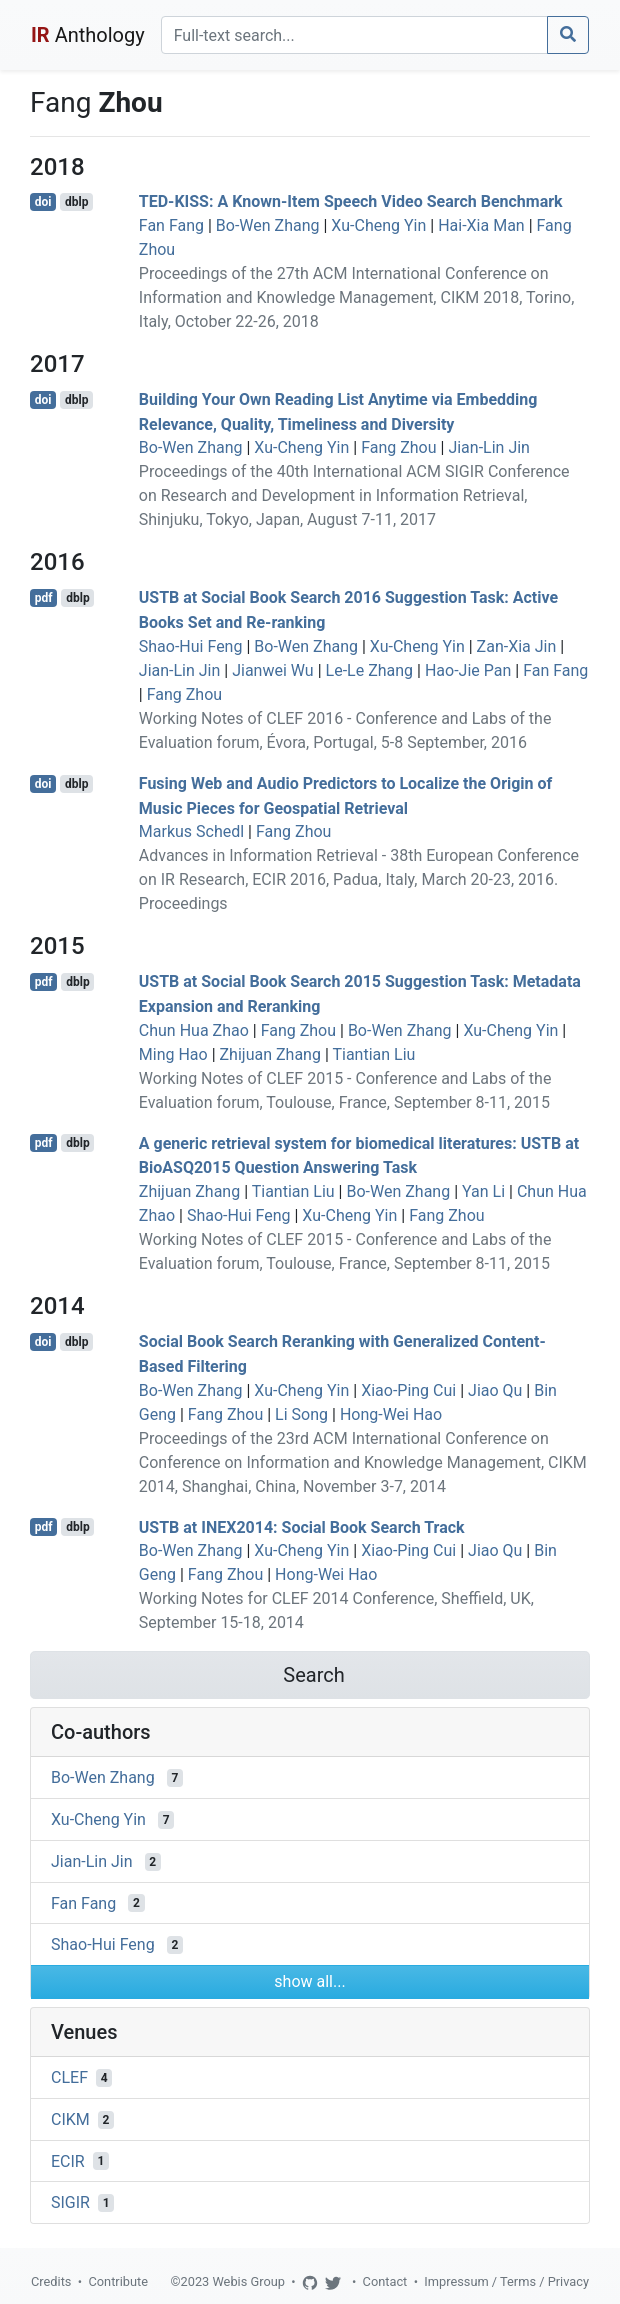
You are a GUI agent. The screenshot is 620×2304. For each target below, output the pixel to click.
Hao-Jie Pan (468, 670)
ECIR (68, 2160)
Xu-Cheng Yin (378, 225)
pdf (44, 598)
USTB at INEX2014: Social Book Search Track (302, 1526)
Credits (51, 2281)
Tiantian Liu (373, 1054)
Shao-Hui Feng (191, 646)
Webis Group (248, 2281)
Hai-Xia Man (481, 225)
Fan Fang (171, 225)
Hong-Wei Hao (391, 1414)
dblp (76, 202)
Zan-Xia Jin (517, 646)
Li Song (301, 1414)
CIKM (70, 2119)
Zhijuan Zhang (270, 1054)
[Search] (354, 35)
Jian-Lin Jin (489, 447)
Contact (385, 2281)
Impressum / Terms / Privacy (506, 2281)
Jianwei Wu (273, 670)
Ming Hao (173, 1054)
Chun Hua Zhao (194, 1030)
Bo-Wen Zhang (268, 225)
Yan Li (483, 1191)
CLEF (69, 2077)
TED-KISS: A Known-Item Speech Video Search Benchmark (351, 201)
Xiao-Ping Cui (408, 1390)
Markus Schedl (191, 831)
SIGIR (70, 2202)
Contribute (118, 2281)
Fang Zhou (398, 447)
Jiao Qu (495, 1390)
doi (43, 202)
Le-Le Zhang (370, 670)
